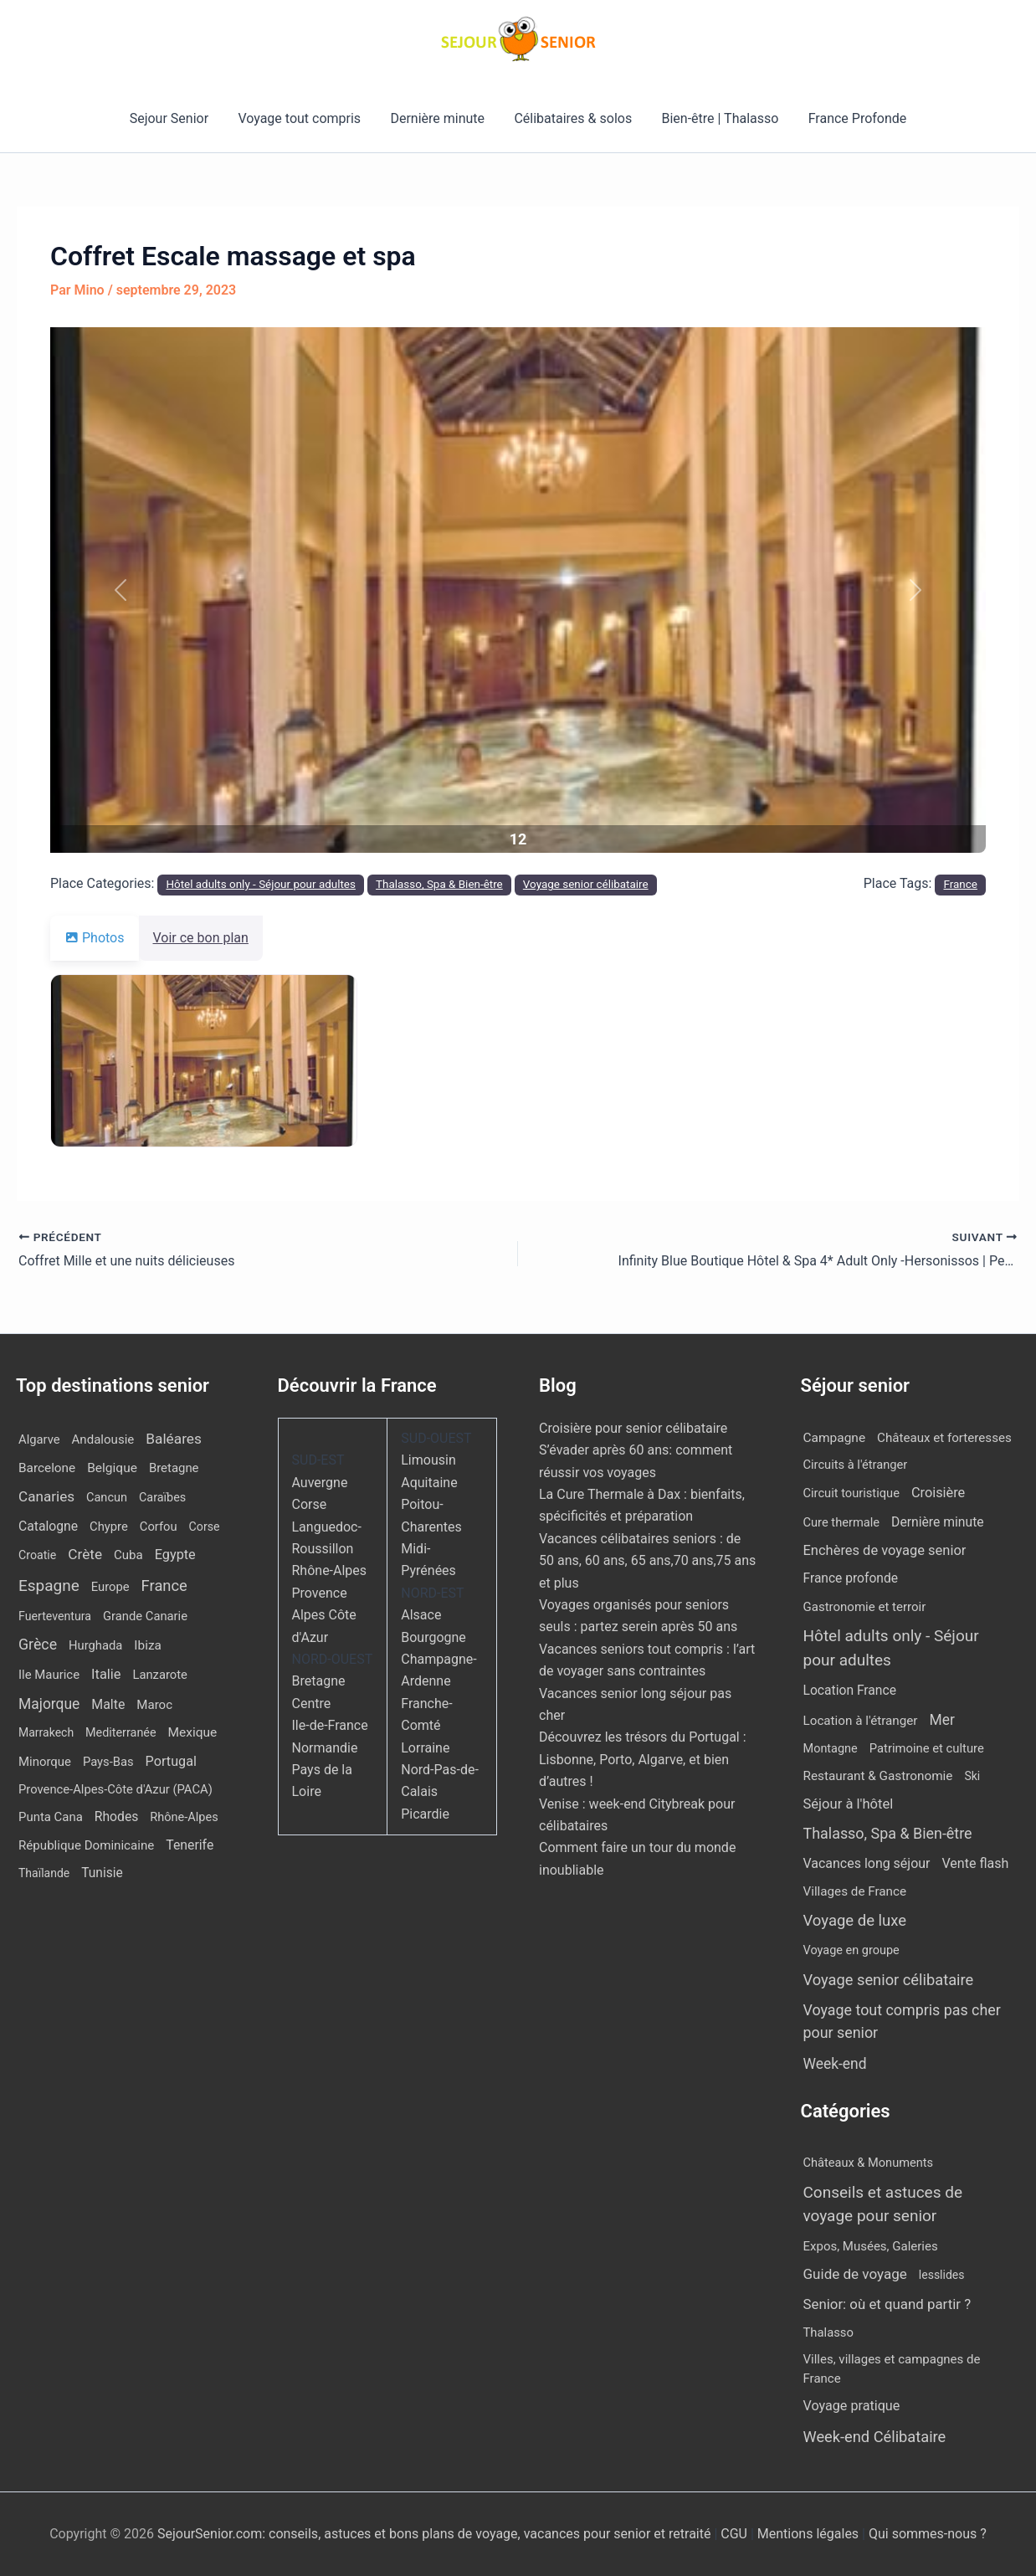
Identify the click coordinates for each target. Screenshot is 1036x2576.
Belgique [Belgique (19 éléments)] (112, 1467)
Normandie (325, 1748)
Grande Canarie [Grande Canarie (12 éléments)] (145, 1616)
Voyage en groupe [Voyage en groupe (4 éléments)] (851, 1950)
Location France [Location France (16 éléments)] (849, 1690)
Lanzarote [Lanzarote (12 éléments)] (159, 1674)
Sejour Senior (175, 118)
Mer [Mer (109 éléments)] (941, 1719)
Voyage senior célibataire (586, 884)
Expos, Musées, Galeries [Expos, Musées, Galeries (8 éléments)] (870, 2246)
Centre (311, 1703)
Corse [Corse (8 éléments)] (204, 1526)
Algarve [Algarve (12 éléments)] (39, 1439)
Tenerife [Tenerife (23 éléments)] (189, 1845)
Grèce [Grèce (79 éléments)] (37, 1644)
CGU (736, 2534)
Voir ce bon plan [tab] (211, 938)
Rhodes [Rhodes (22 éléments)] (117, 1816)
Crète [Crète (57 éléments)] (85, 1554)
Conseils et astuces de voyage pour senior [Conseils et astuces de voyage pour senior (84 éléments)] (883, 2204)
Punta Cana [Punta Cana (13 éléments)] (50, 1816)
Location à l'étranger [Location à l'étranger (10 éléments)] (860, 1720)
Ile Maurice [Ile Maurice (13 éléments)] (48, 1674)
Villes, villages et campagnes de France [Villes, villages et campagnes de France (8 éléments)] (892, 2369)
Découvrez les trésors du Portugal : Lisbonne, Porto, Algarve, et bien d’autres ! (642, 1759)
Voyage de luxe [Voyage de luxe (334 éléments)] (855, 1920)
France (960, 884)
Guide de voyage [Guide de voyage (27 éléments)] (855, 2274)
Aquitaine (429, 1483)
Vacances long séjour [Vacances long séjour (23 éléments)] (867, 1863)
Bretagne (319, 1681)
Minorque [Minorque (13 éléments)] (44, 1761)
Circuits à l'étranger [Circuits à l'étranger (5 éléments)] (855, 1464)
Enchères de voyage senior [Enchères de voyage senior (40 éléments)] (885, 1550)
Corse (309, 1504)
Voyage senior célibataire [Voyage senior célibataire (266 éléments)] (888, 1979)
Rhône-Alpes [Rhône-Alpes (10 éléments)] (184, 1817)
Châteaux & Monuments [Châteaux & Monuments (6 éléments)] (868, 2162)
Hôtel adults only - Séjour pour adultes (261, 884)
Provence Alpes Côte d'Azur (324, 1615)
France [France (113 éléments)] (164, 1585)
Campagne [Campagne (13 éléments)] (834, 1437)
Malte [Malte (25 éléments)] (108, 1704)
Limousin (428, 1460)
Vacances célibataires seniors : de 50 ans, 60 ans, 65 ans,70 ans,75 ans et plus (647, 1561)
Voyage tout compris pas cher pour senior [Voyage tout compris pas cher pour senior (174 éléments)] (902, 2021)
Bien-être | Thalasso (716, 118)
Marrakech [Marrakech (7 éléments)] (46, 1732)
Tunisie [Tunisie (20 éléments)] (102, 1873)
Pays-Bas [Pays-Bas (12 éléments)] (108, 1761)
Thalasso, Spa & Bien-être (439, 884)
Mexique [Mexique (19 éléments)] (193, 1732)
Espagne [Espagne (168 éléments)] (48, 1585)
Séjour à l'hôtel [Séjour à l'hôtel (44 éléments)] (848, 1804)
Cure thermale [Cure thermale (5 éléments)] (841, 1522)
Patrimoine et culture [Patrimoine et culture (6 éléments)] (926, 1748)
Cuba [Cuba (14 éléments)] (128, 1555)
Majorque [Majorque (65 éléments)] (48, 1704)
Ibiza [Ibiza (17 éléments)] (147, 1645)
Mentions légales (808, 2534)
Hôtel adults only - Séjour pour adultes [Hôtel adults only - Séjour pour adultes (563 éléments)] (891, 1648)
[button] (120, 590)
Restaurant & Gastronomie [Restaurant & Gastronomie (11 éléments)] (878, 1775)
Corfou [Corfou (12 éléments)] (158, 1526)
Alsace (421, 1615)
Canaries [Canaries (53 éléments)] (46, 1496)
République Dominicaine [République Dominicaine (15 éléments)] (86, 1845)
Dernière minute (439, 118)
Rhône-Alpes (329, 1570)
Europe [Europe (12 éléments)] (110, 1586)
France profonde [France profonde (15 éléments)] (850, 1578)
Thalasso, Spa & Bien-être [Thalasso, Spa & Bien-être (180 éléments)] (887, 1833)
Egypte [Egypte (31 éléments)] (175, 1555)
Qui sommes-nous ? (928, 2534)
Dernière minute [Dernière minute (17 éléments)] (937, 1522)
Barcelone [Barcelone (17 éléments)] (46, 1467)
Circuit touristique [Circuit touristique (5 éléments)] (851, 1493)
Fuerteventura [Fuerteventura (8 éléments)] (54, 1616)
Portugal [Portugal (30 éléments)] (171, 1761)
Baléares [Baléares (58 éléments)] (174, 1438)
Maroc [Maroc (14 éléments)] (154, 1704)
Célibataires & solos (572, 118)
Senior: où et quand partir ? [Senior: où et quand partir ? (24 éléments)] (887, 2304)
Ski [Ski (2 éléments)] (972, 1776)
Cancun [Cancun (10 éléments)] (106, 1498)
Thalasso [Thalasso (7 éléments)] (828, 2332)
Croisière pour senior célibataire (633, 1428)
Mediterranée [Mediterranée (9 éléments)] (120, 1733)
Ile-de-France (330, 1725)
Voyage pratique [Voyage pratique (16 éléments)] (851, 2406)
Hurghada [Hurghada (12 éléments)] (95, 1645)
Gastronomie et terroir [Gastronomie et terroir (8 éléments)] (864, 1606)
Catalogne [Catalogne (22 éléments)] (48, 1526)
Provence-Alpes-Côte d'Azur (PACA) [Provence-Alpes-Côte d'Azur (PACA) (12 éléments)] (115, 1789)
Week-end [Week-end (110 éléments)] (835, 2063)
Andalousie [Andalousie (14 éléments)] (103, 1439)
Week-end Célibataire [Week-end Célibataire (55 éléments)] (874, 2436)
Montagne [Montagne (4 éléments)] (830, 1749)
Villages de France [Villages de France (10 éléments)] (855, 1891)
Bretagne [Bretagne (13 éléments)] (174, 1467)
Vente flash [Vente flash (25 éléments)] (974, 1863)
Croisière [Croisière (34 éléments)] (938, 1493)
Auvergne (320, 1483)
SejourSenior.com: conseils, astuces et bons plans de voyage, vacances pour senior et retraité (435, 2534)
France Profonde (850, 118)
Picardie (425, 1814)
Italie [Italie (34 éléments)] (106, 1674)
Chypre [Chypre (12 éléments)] (109, 1526)
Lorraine (425, 1748)
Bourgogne (433, 1637)
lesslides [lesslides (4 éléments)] (942, 2274)
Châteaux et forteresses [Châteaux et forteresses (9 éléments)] (944, 1437)
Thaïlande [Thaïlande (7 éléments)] (43, 1873)
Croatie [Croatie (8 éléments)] (37, 1555)
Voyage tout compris (303, 118)
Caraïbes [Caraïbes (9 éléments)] (162, 1498)
